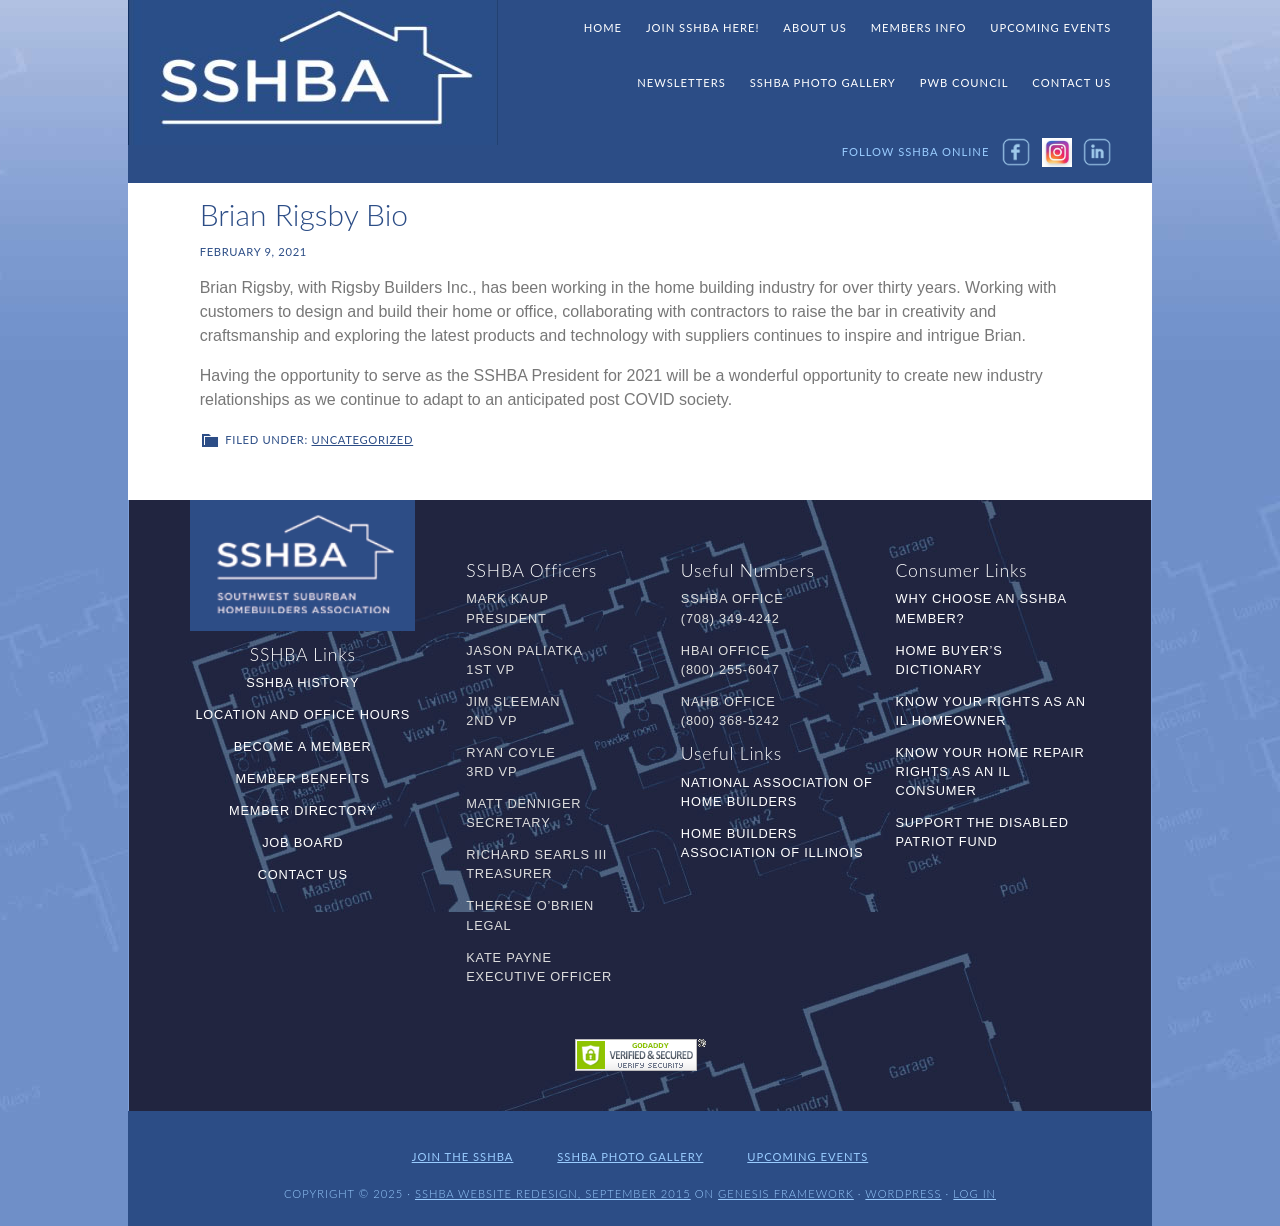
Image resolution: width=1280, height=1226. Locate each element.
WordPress (903, 1193)
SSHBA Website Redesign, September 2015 (553, 1193)
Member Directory (302, 810)
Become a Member (303, 746)
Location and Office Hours (302, 714)
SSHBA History (302, 682)
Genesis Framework (786, 1193)
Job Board (302, 842)
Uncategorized (363, 439)
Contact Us (303, 874)
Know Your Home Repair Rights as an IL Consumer (990, 771)
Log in (974, 1193)
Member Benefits (303, 778)
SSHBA (313, 73)
